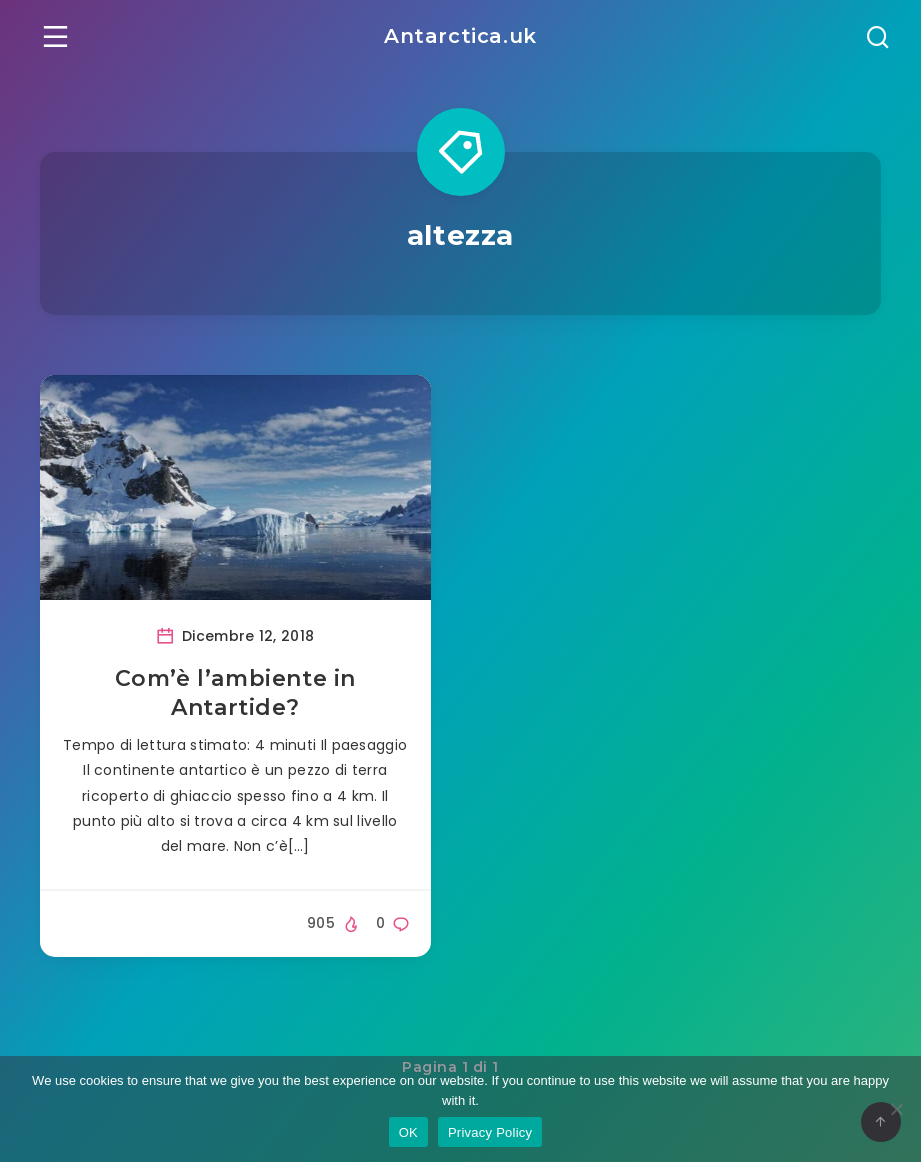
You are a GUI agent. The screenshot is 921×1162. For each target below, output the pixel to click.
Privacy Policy (490, 1132)
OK (408, 1132)
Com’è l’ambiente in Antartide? (235, 693)
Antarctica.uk (460, 36)
